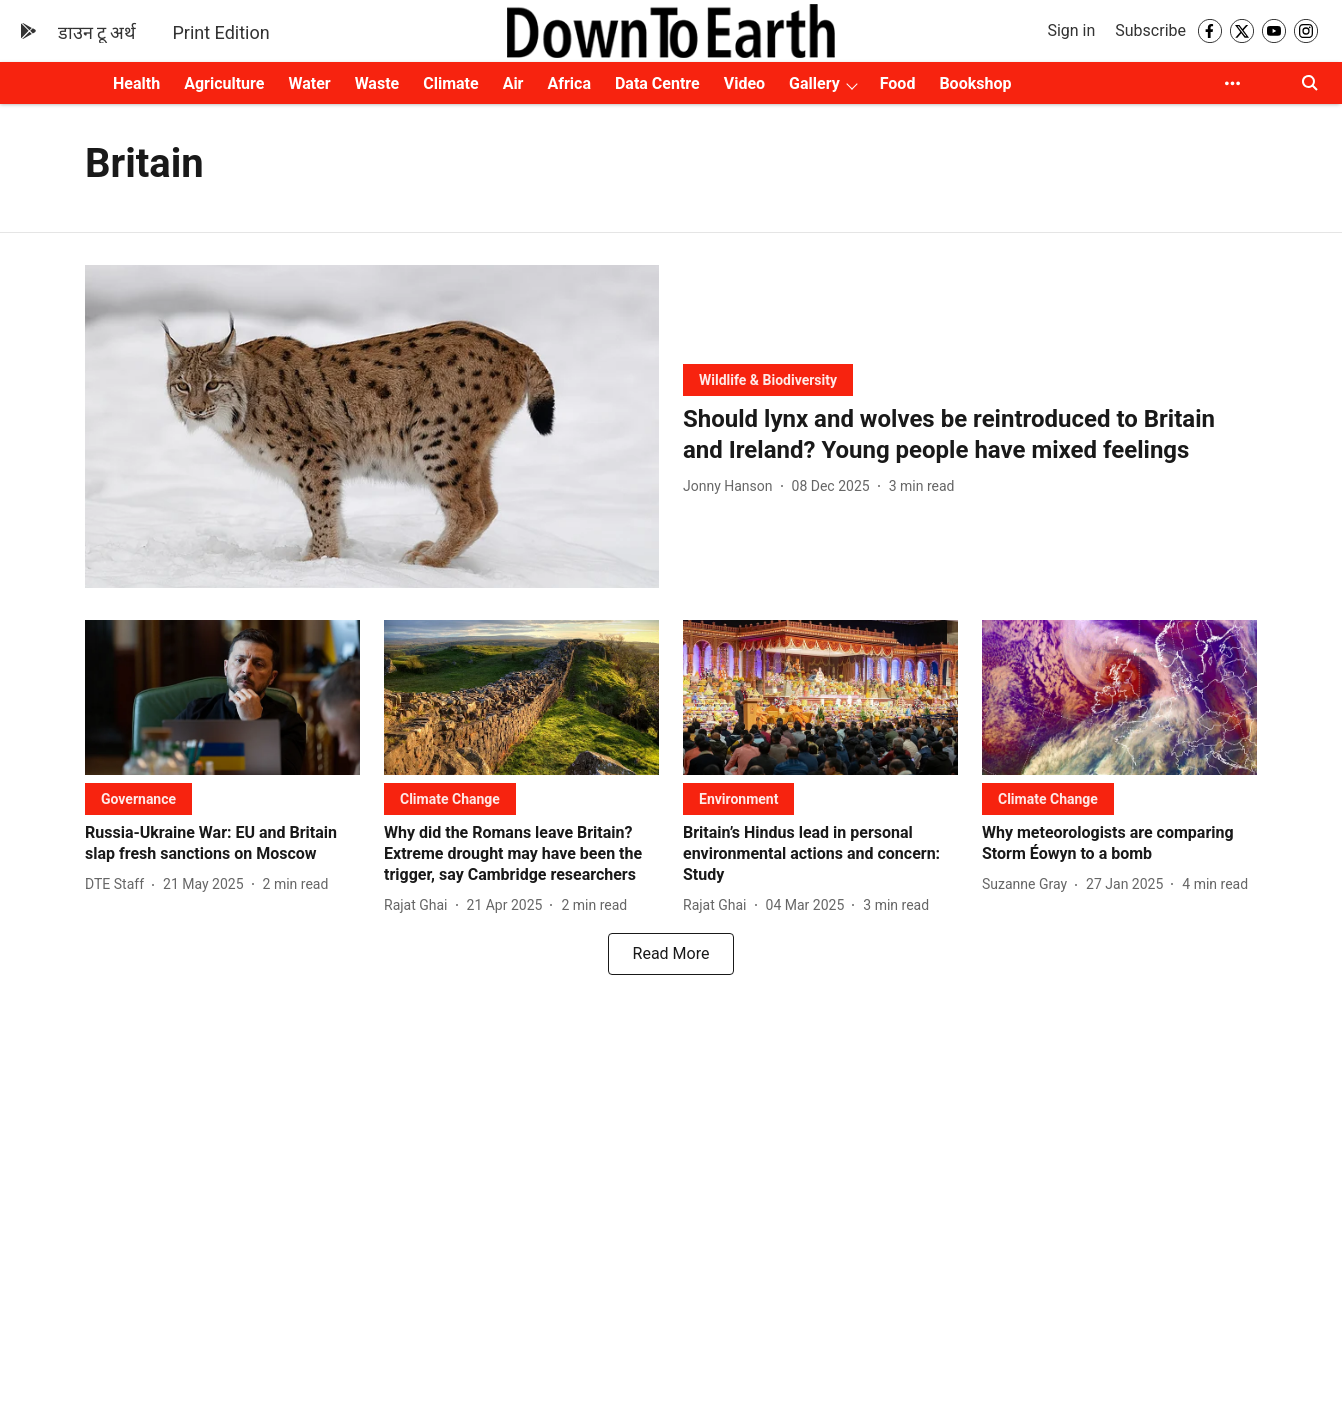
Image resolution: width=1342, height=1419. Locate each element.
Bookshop (975, 83)
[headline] (970, 435)
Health (136, 83)
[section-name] (768, 379)
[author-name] (732, 486)
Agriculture (224, 83)
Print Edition (220, 32)
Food (898, 83)
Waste (377, 83)
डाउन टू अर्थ (97, 32)
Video (744, 83)
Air (513, 83)
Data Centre (657, 83)
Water (309, 83)
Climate (450, 83)
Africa (568, 83)
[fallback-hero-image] (372, 426)
